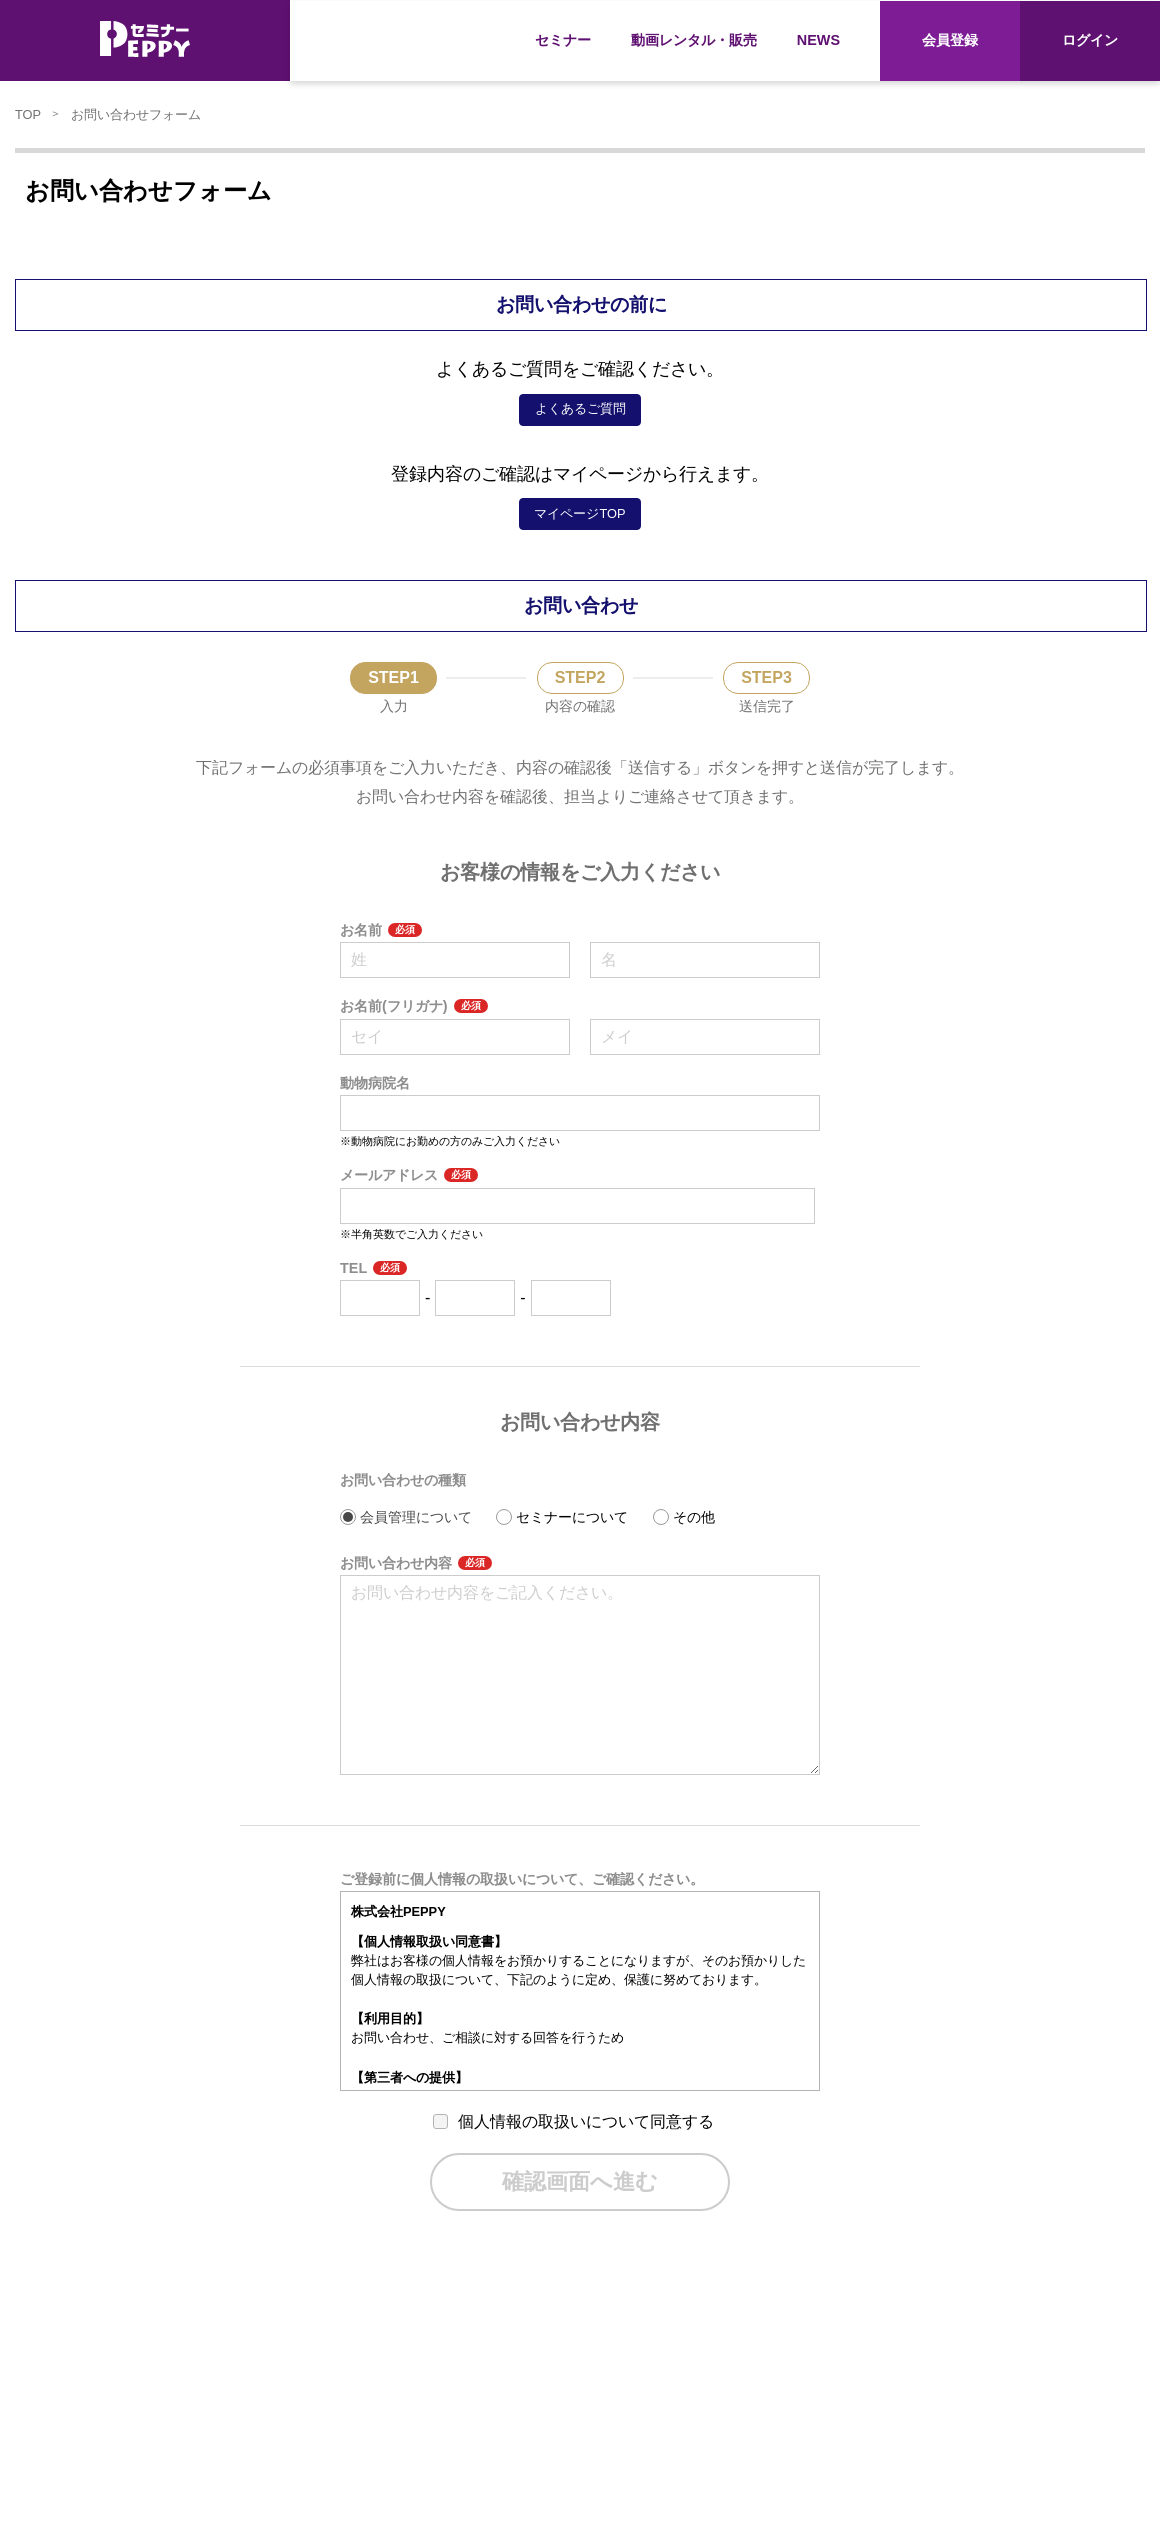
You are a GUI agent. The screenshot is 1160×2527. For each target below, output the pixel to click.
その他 (694, 1517)
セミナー (563, 40)
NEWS (818, 40)
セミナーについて (572, 1517)
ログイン (1090, 40)
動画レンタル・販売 (694, 40)
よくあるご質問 (580, 408)
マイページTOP (579, 513)
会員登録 (950, 40)
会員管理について (416, 1517)
